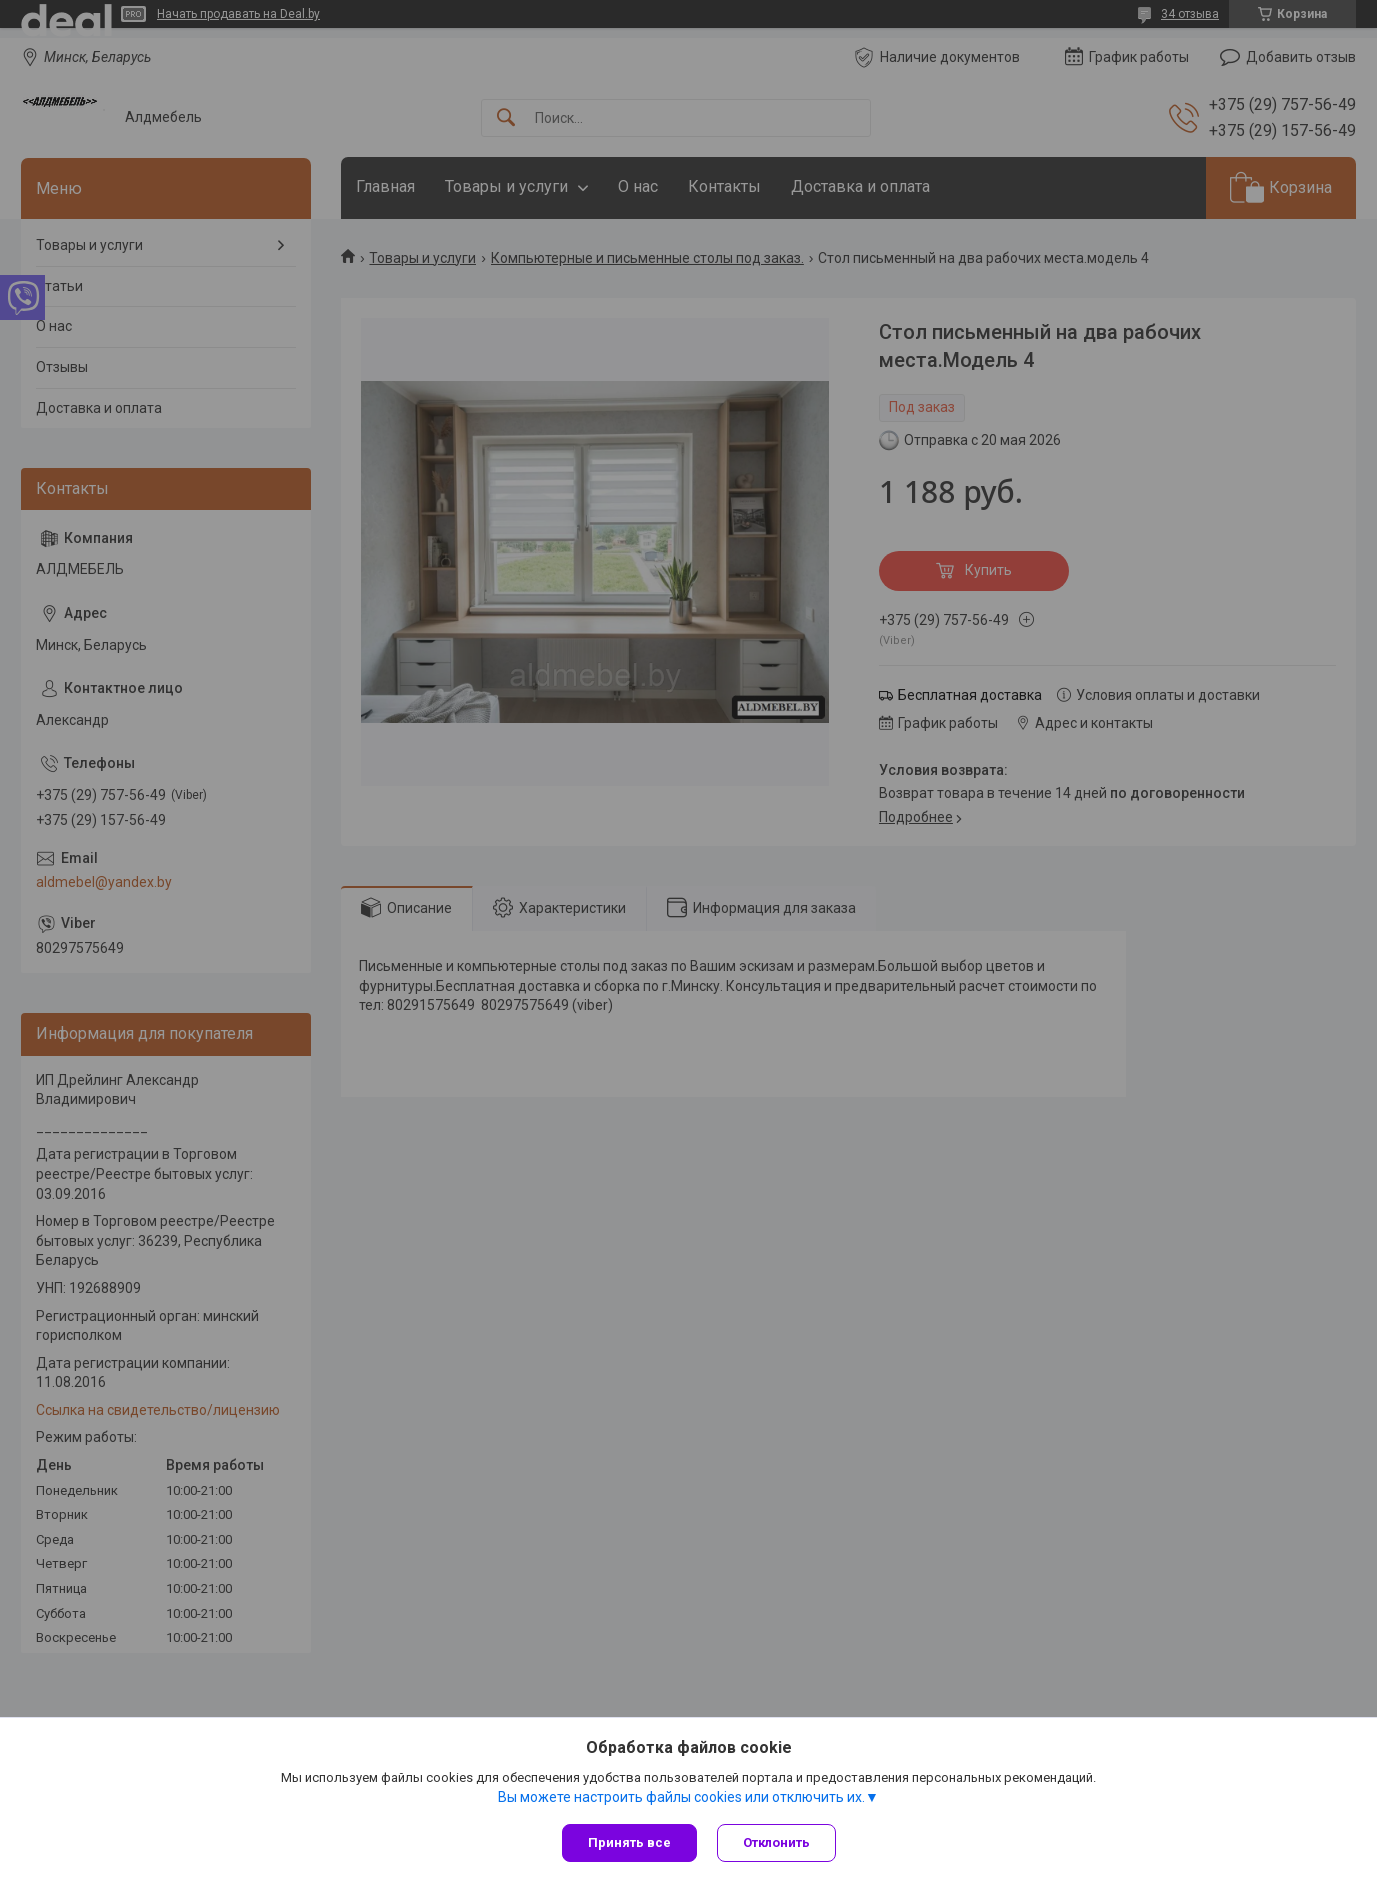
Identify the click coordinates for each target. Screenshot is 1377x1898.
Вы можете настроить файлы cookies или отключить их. (681, 1797)
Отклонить (776, 1842)
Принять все (629, 1842)
